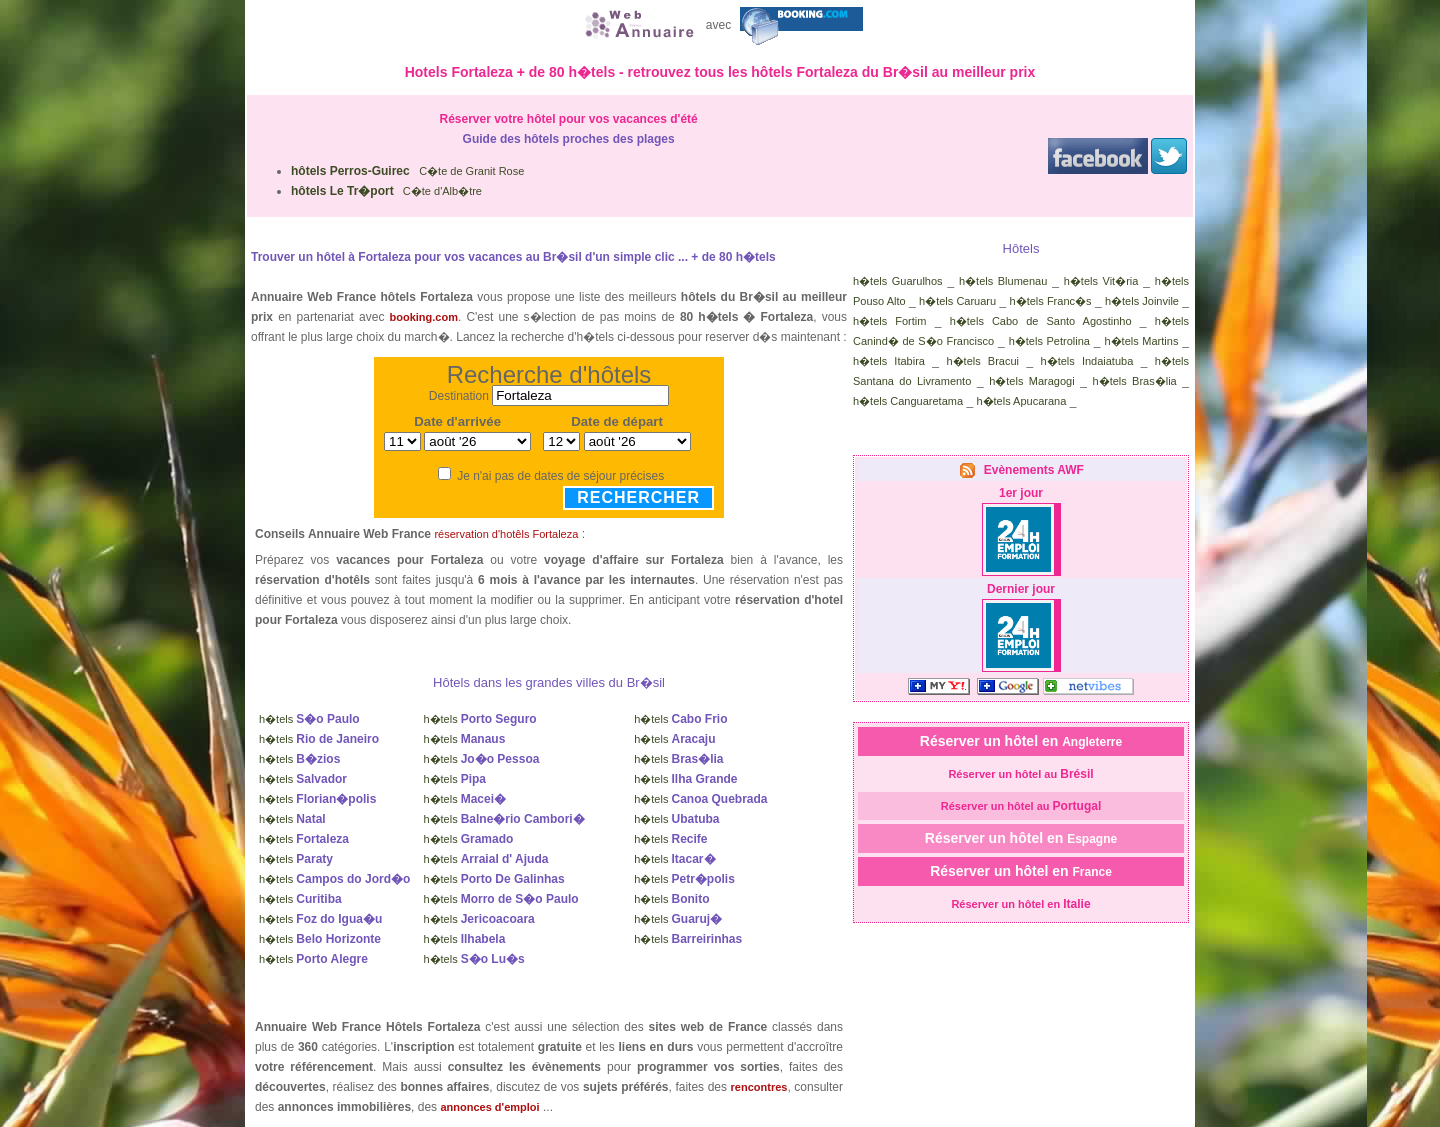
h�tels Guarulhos (898, 281)
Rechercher (638, 497)
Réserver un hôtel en (1021, 741)
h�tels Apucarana (1021, 401)
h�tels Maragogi (1031, 381)
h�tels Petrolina (1049, 341)
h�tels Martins (1141, 341)
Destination (459, 396)
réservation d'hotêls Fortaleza (506, 534)
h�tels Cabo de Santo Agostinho (1041, 321)
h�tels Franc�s (1051, 301)
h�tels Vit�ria (1101, 281)
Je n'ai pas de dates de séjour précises (560, 476)
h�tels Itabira (889, 361)
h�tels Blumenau (1003, 281)
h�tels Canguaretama (908, 401)
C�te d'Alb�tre (386, 191)
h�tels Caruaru (957, 301)
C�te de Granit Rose (407, 171)
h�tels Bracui (982, 361)
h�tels (309, 719)
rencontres (759, 1087)
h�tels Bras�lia (1135, 381)
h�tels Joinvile (1142, 301)
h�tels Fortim (889, 321)
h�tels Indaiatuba (1087, 361)
